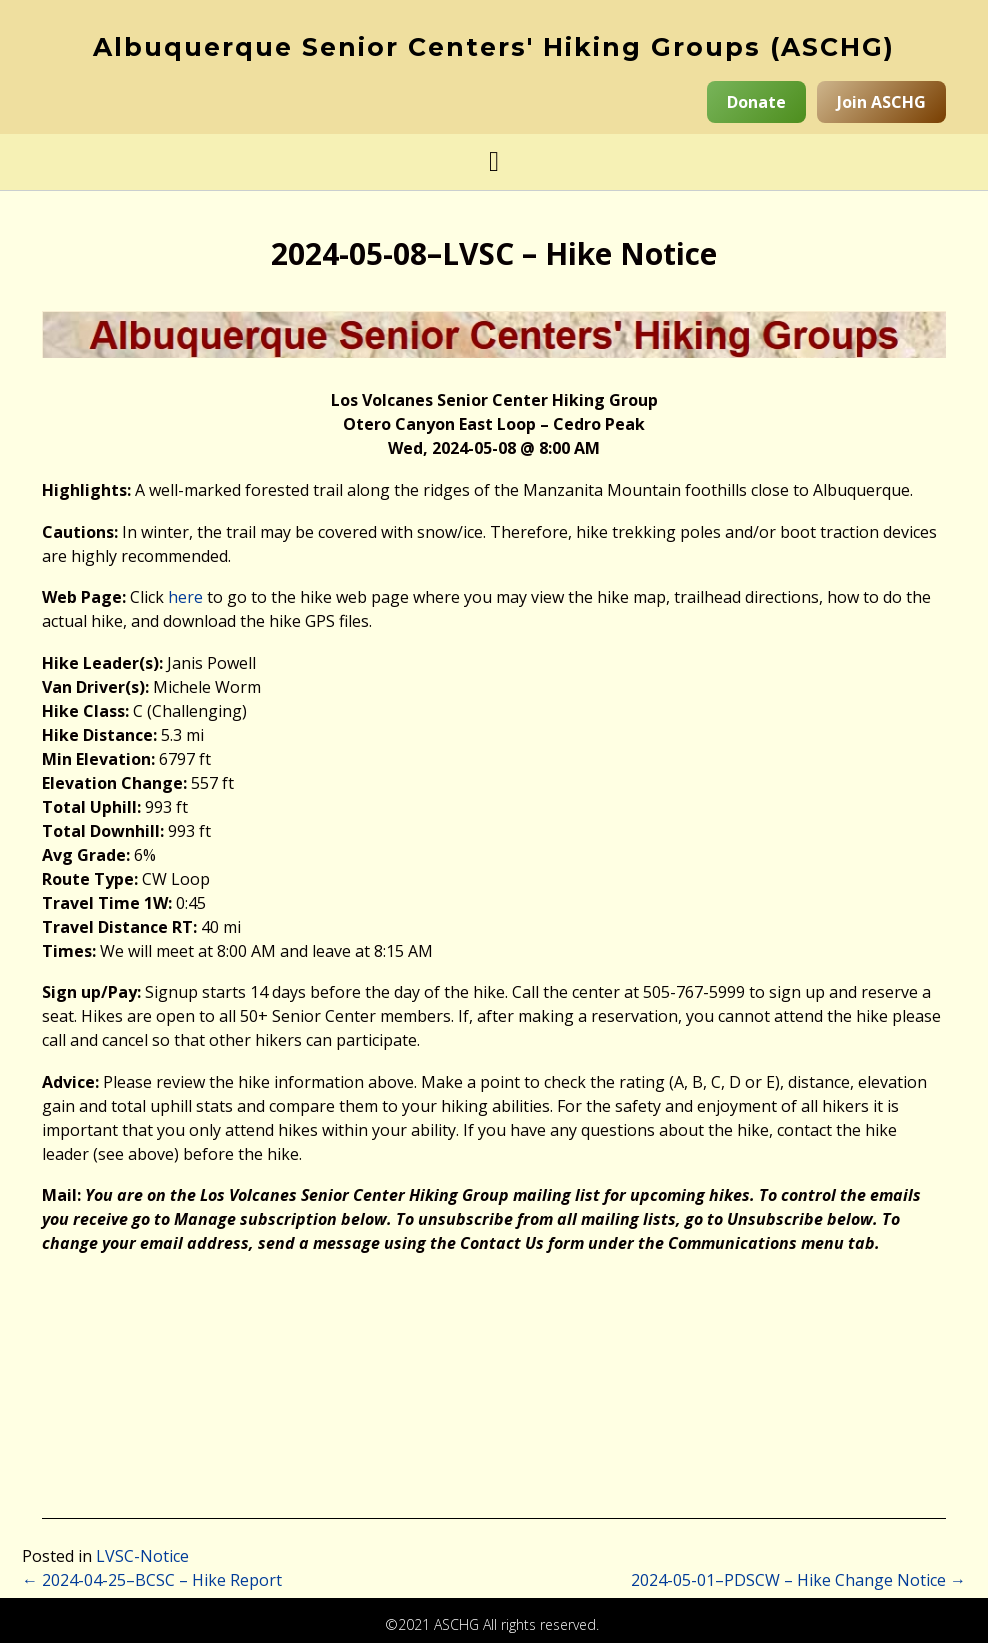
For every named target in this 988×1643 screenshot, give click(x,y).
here (185, 597)
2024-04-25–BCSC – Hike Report (152, 1580)
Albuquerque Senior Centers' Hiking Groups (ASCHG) (494, 47)
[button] (494, 162)
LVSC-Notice (142, 1556)
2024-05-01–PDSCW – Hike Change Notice (798, 1580)
